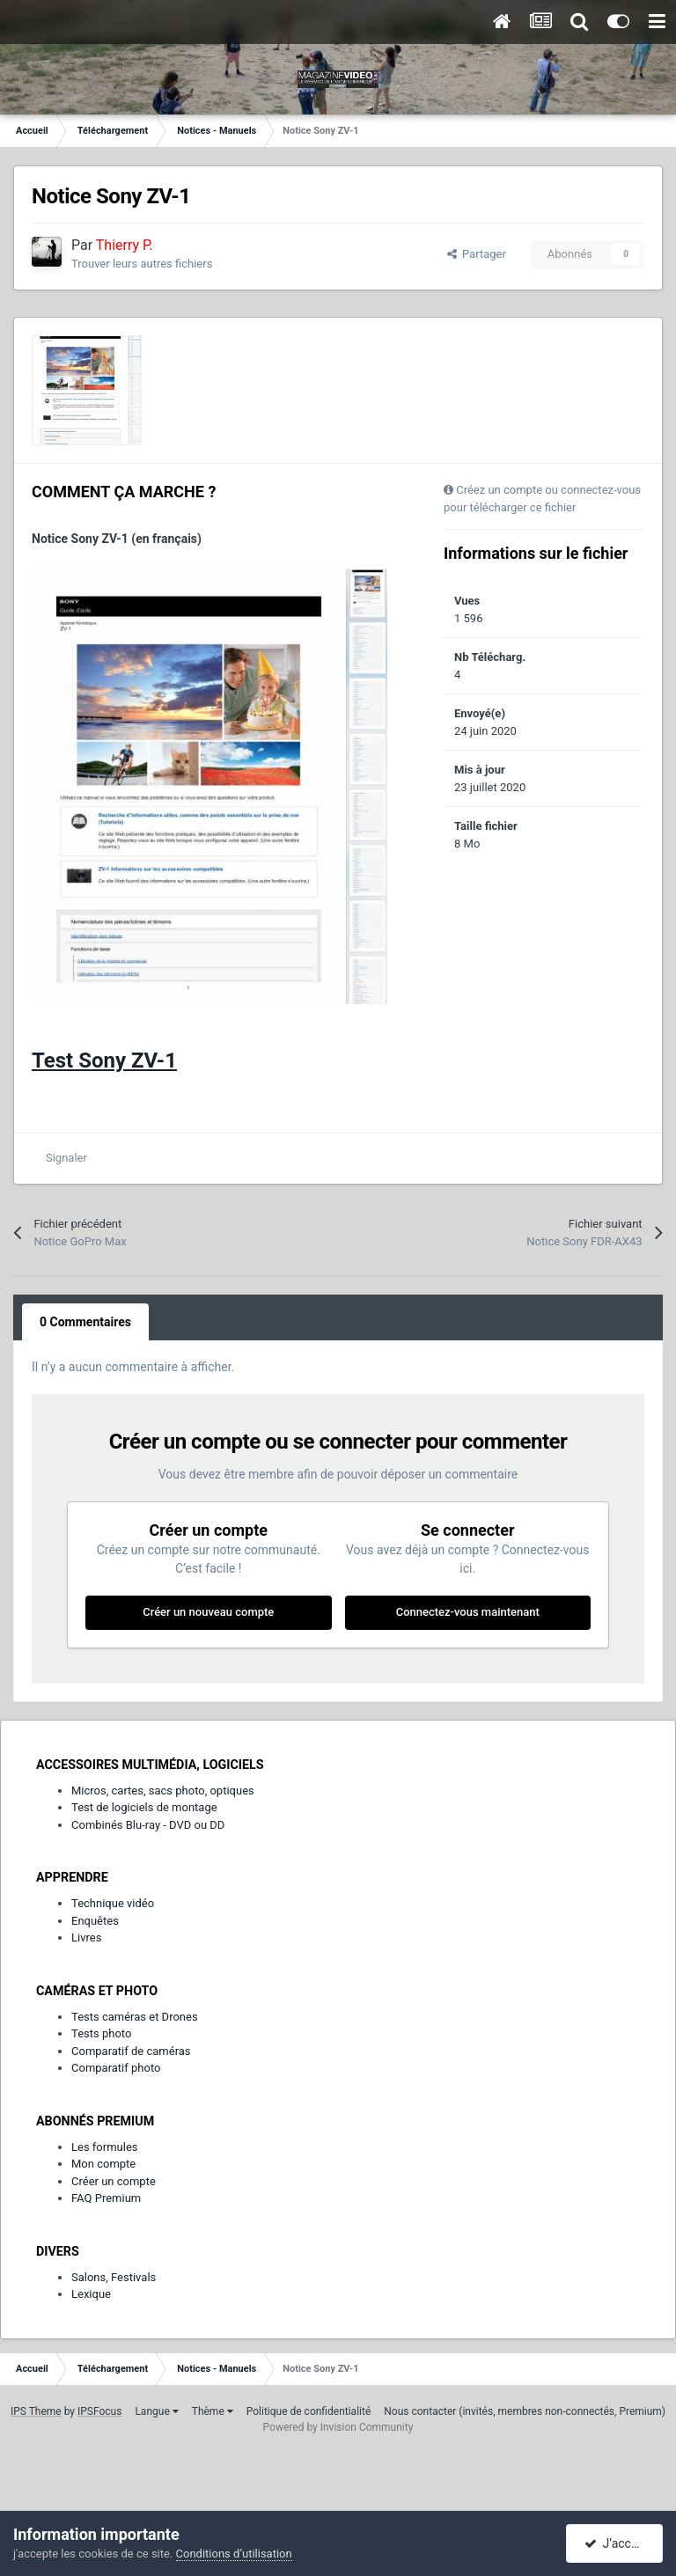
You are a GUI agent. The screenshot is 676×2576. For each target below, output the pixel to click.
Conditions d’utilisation (234, 2553)
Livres (86, 1937)
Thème (212, 2411)
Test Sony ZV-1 (104, 1060)
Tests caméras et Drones (134, 2016)
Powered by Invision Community (338, 2427)
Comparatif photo (115, 2067)
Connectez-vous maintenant (468, 1611)
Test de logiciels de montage (144, 1807)
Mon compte (103, 2163)
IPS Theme (36, 2411)
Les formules (104, 2147)
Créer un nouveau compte (208, 1611)
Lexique (91, 2294)
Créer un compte (113, 2181)
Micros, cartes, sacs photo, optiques (162, 1790)
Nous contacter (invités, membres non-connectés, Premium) (524, 2411)
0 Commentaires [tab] (85, 1322)
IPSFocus (99, 2411)
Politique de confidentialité (308, 2411)
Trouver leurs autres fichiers (141, 263)
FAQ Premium (106, 2198)
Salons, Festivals (113, 2277)
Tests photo (101, 2033)
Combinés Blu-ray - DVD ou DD (147, 1824)
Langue (156, 2411)
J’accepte (620, 2543)
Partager (476, 254)
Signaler (66, 1157)
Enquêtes (95, 1920)
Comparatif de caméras (131, 2051)
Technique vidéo (112, 1903)
